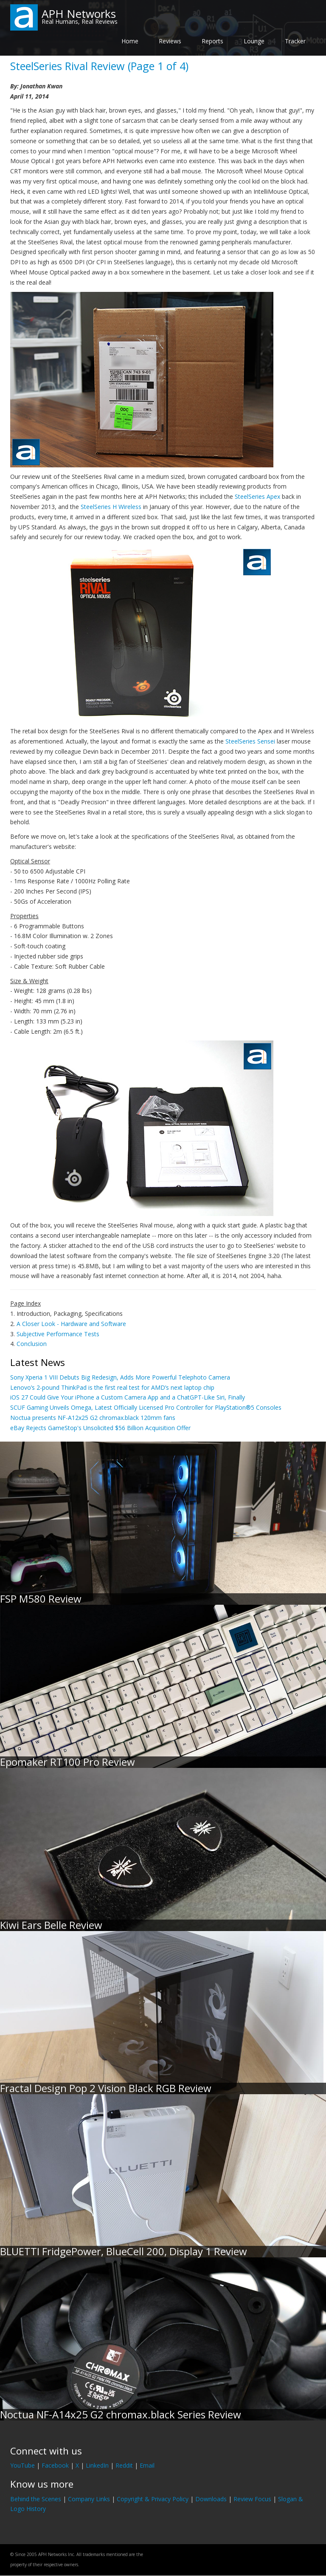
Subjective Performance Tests (58, 1334)
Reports (212, 41)
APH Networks (79, 13)
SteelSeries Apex (257, 496)
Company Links (89, 2499)
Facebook (55, 2465)
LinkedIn (97, 2465)
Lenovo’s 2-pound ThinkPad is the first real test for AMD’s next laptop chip (112, 1387)
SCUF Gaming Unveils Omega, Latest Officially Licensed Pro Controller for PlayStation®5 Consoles (145, 1407)
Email (147, 2465)
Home (129, 41)
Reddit (124, 2465)
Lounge (254, 41)
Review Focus (252, 2499)
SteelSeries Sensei (250, 741)
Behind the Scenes (35, 2499)
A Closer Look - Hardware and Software (71, 1324)
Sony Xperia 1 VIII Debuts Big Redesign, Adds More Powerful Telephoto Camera (120, 1377)
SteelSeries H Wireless (111, 507)
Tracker (295, 41)
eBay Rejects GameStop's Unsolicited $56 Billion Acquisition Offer (100, 1428)
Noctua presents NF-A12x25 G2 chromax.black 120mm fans (92, 1418)
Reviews (170, 41)
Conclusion (32, 1344)
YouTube (22, 2465)
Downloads (211, 2499)
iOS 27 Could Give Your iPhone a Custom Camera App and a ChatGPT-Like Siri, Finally (127, 1397)
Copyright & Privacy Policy (152, 2499)
